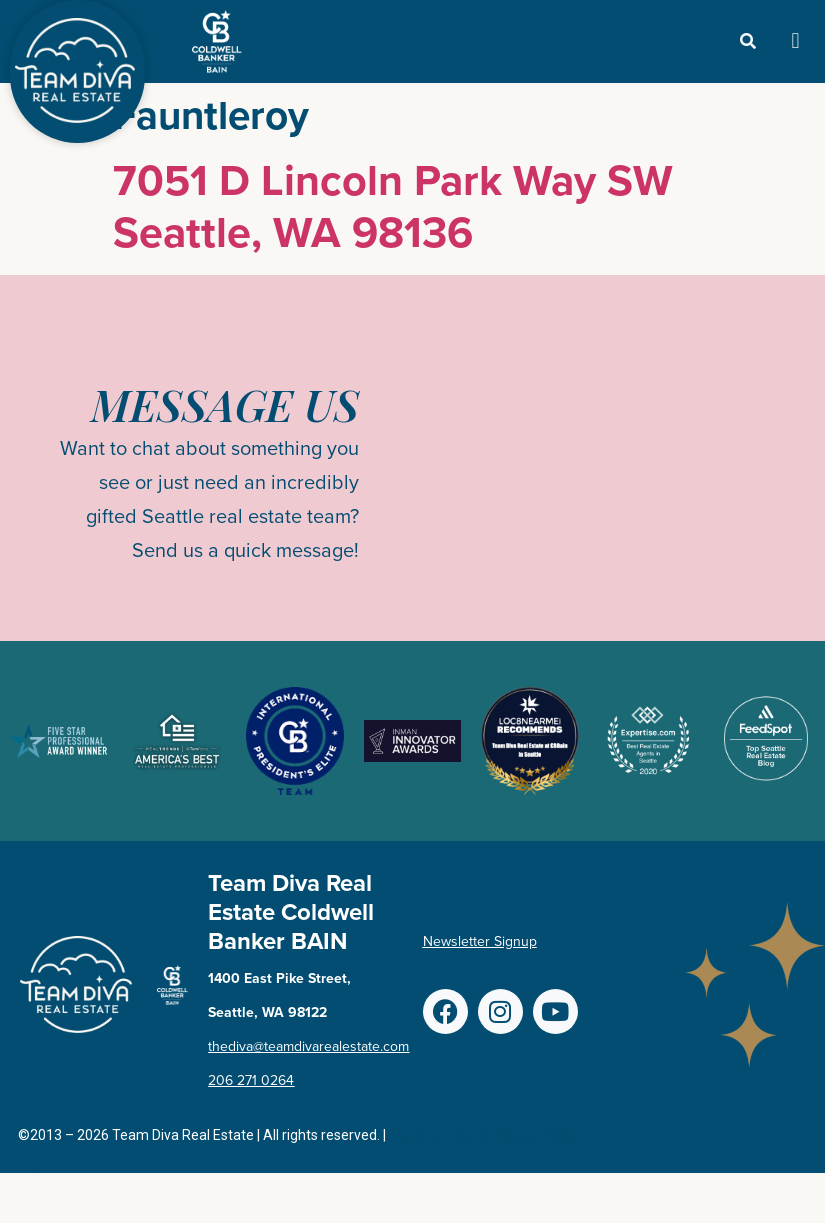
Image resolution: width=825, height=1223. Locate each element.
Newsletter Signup (480, 941)
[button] (795, 41)
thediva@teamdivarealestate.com (308, 1046)
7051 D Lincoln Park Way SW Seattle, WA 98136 (393, 206)
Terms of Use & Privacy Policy (483, 1135)
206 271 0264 (251, 1080)
